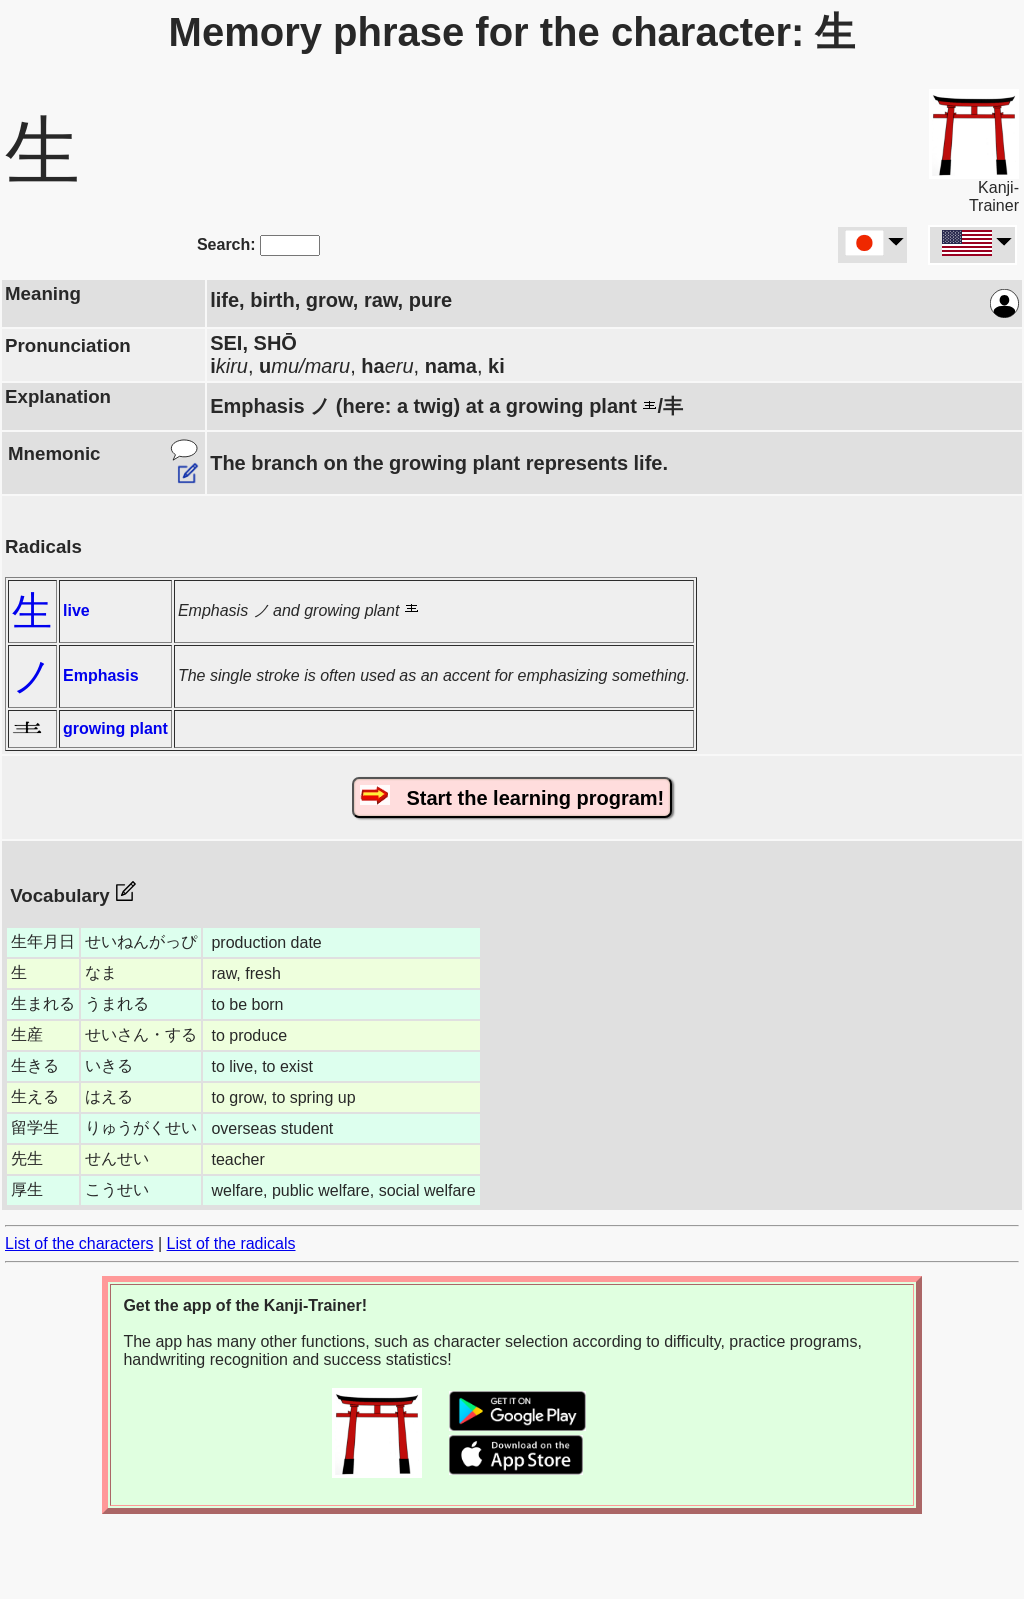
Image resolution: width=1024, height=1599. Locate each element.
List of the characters (79, 1243)
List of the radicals (231, 1243)
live (76, 610)
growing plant (115, 728)
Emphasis (101, 675)
